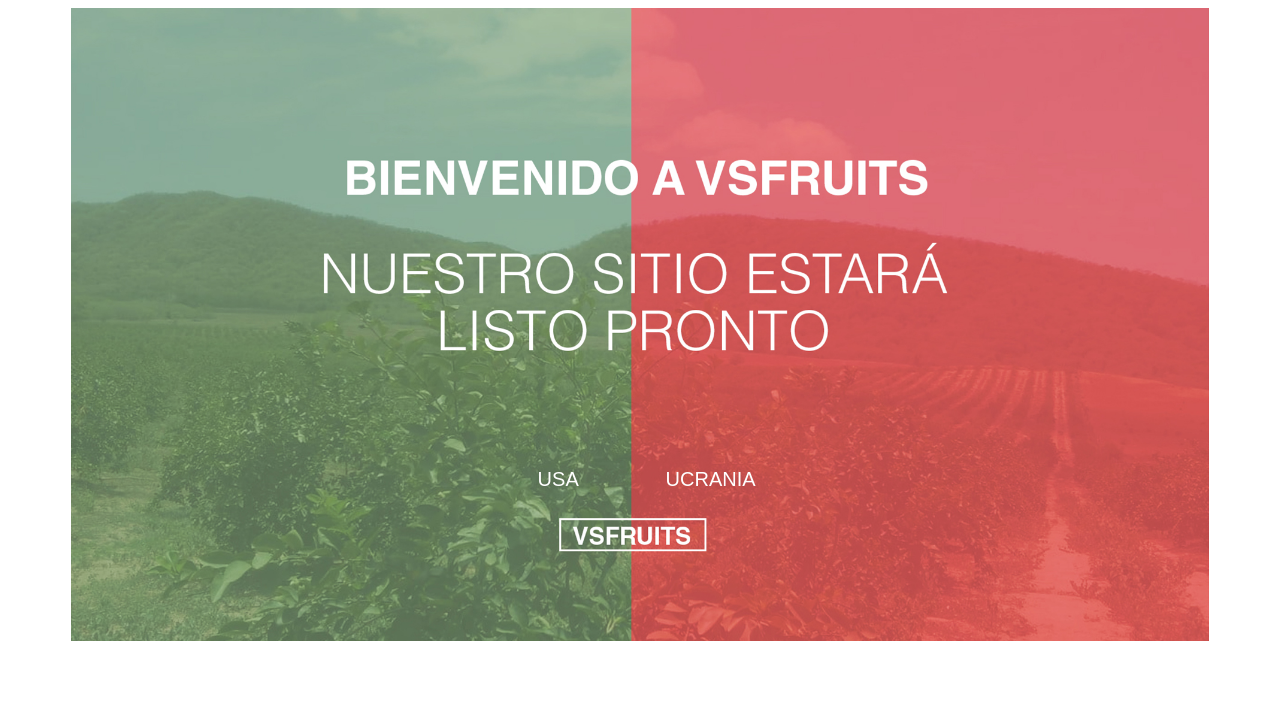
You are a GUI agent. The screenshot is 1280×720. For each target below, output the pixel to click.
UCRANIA (711, 479)
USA (558, 479)
